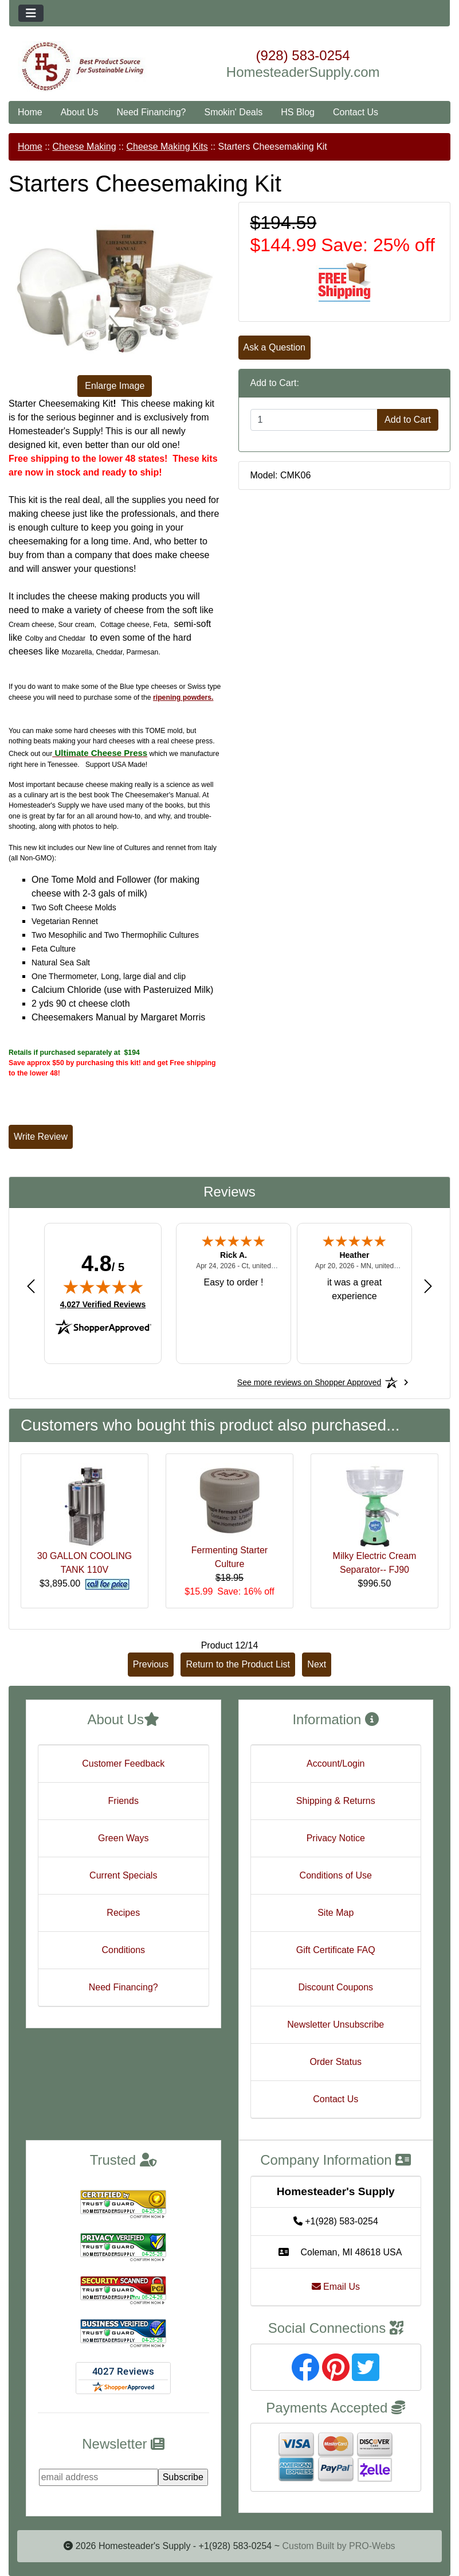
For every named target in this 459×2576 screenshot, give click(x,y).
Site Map (335, 1913)
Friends (123, 1801)
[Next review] (428, 1286)
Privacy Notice (336, 1838)
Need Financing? (151, 112)
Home (30, 112)
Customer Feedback (123, 1763)
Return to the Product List (237, 1664)
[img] (103, 1286)
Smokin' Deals (233, 112)
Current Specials (123, 1875)
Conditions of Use (336, 1875)
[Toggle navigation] (31, 13)
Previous (150, 1664)
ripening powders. (183, 697)
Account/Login (335, 1763)
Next (316, 1664)
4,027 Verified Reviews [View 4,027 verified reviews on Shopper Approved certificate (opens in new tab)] (103, 1304)
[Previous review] (31, 1286)
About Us (80, 112)
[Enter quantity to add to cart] (314, 420)
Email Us (336, 2286)
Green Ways (123, 1838)
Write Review (41, 1136)
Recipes (123, 1913)
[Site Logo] (82, 66)
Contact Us (355, 112)
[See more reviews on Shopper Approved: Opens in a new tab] (309, 1382)
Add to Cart (408, 419)
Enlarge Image (114, 386)
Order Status (335, 2062)
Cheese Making (84, 146)
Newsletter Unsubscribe (335, 2024)
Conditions (123, 1950)
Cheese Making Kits (166, 146)
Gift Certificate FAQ (335, 1950)
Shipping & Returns (335, 1801)
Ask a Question (275, 347)
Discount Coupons (335, 1987)
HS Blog (298, 112)
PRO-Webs (372, 2546)
